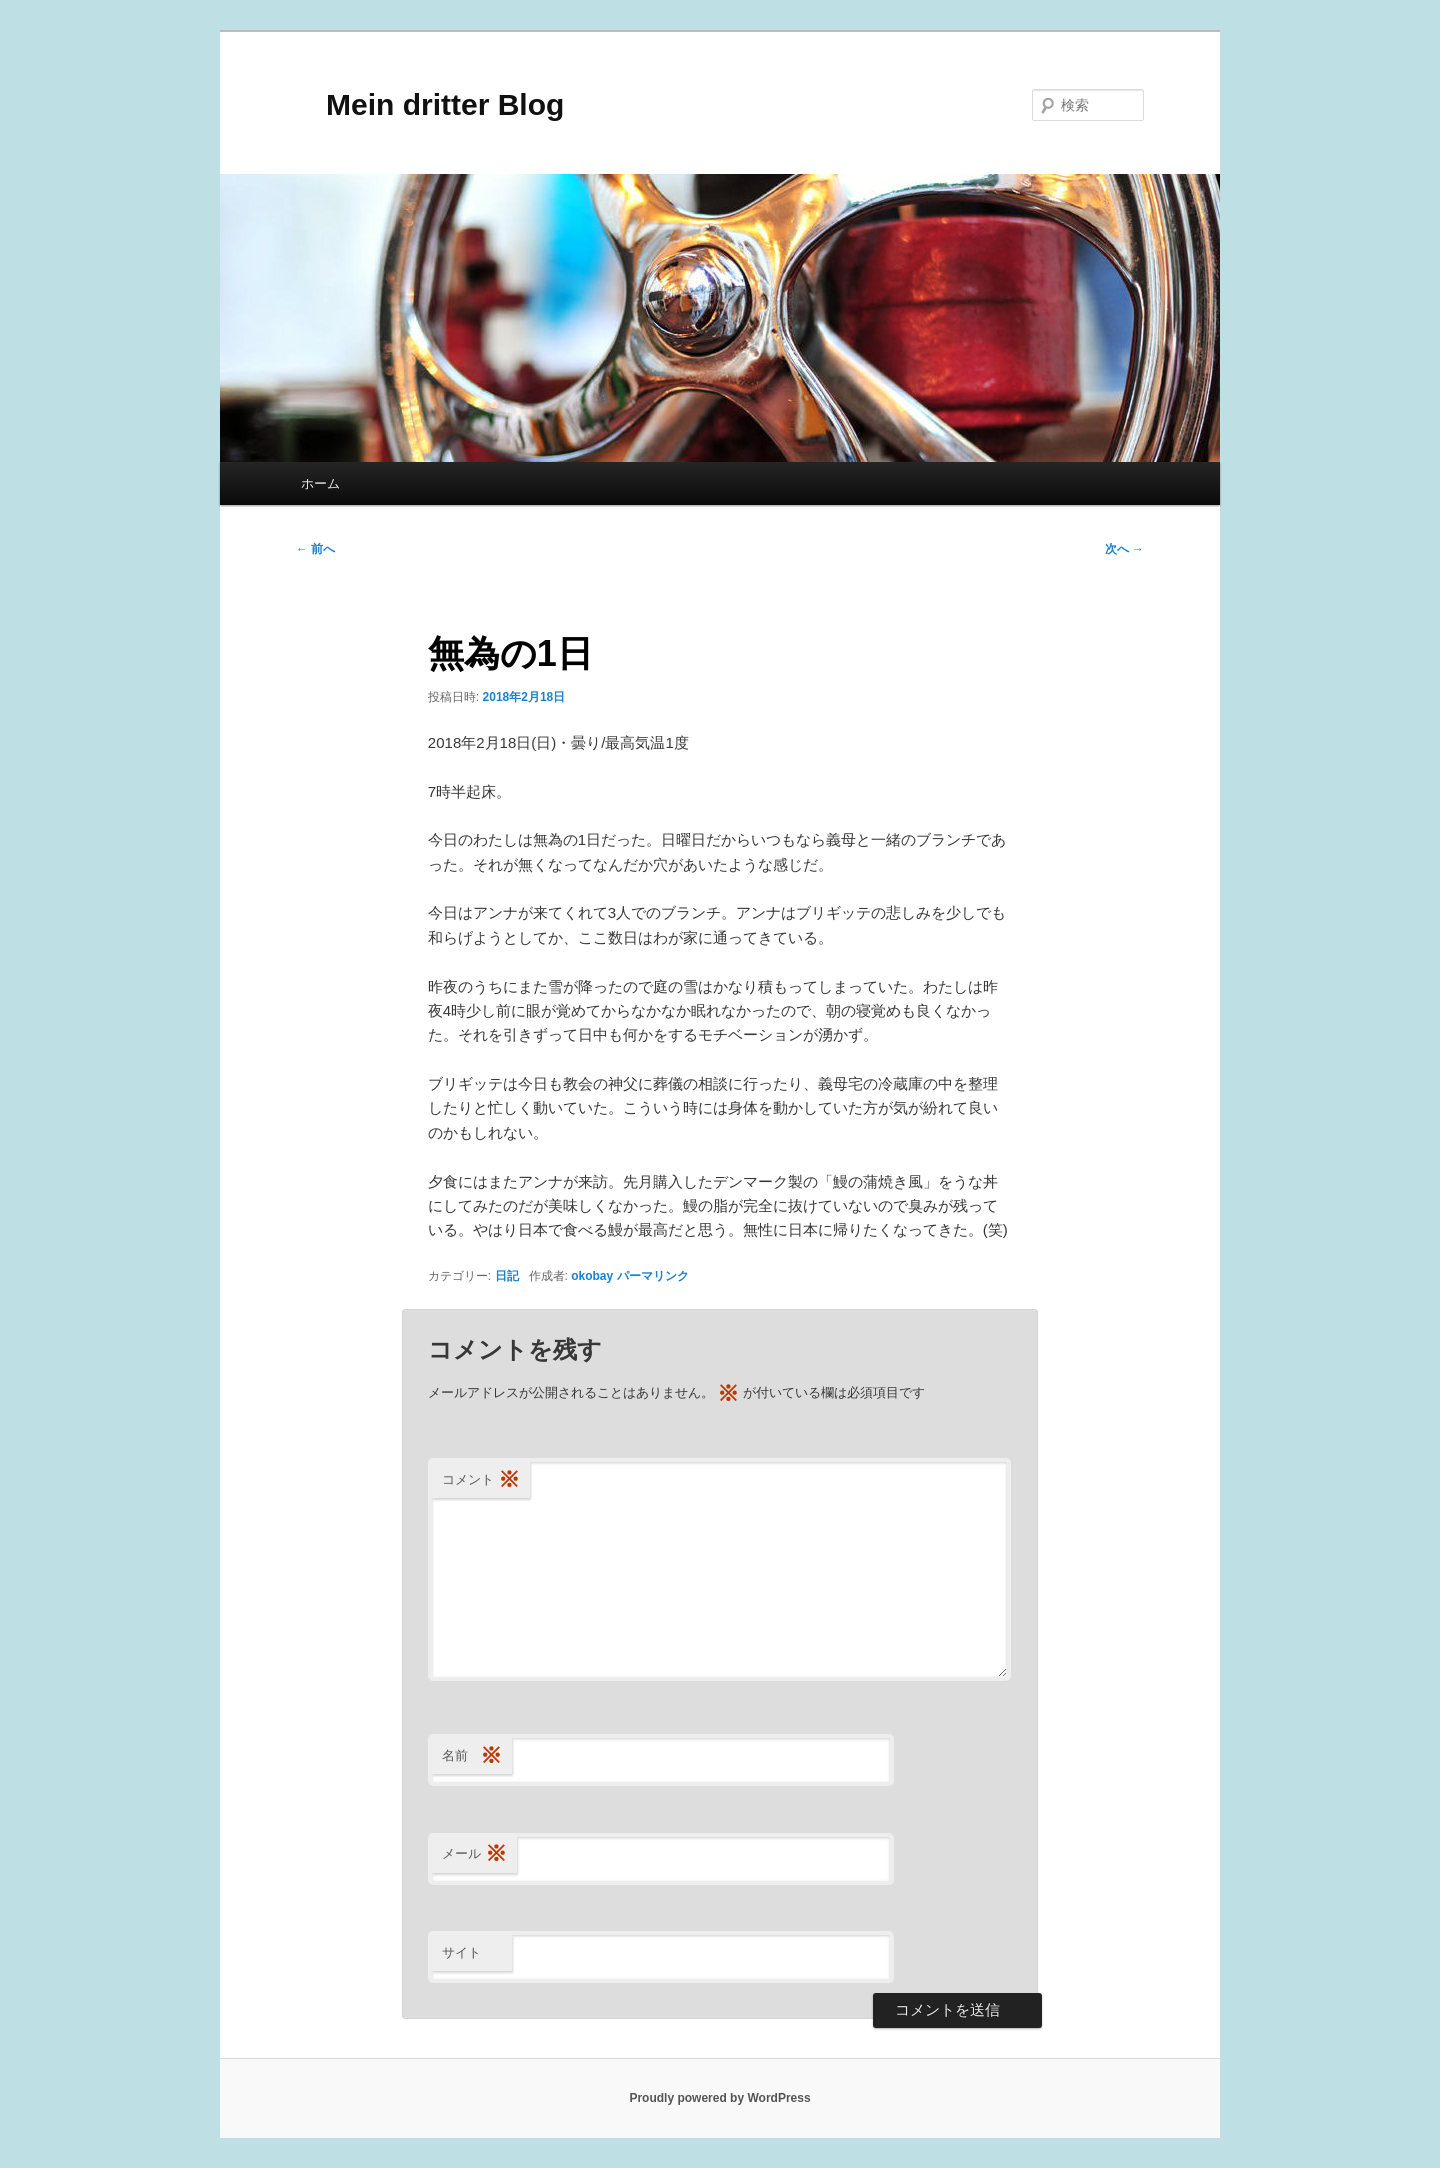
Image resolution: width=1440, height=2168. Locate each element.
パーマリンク (653, 1276)
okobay (592, 1276)
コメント (481, 1480)
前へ (315, 549)
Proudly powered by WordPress (719, 2098)
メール (474, 1854)
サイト (461, 1952)
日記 (507, 1276)
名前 (472, 1756)
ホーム (320, 483)
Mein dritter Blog (430, 104)
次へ (1124, 549)
